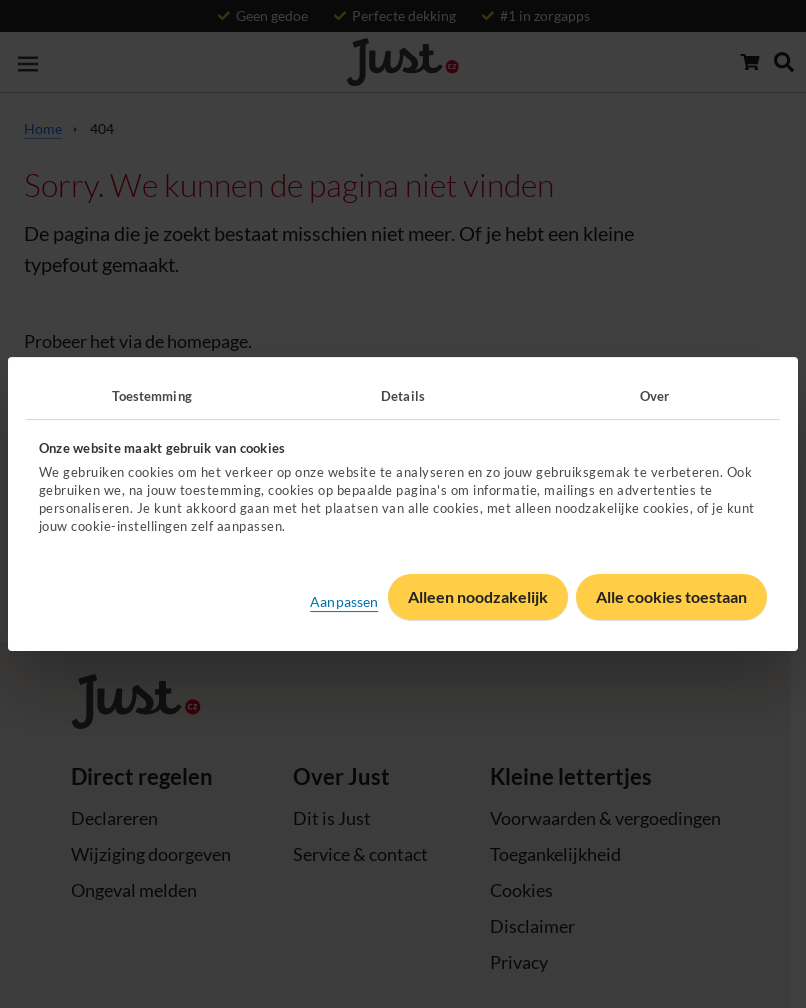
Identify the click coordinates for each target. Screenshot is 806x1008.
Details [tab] (403, 396)
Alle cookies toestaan (671, 596)
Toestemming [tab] (152, 396)
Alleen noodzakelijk (478, 596)
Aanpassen (344, 601)
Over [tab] (654, 396)
